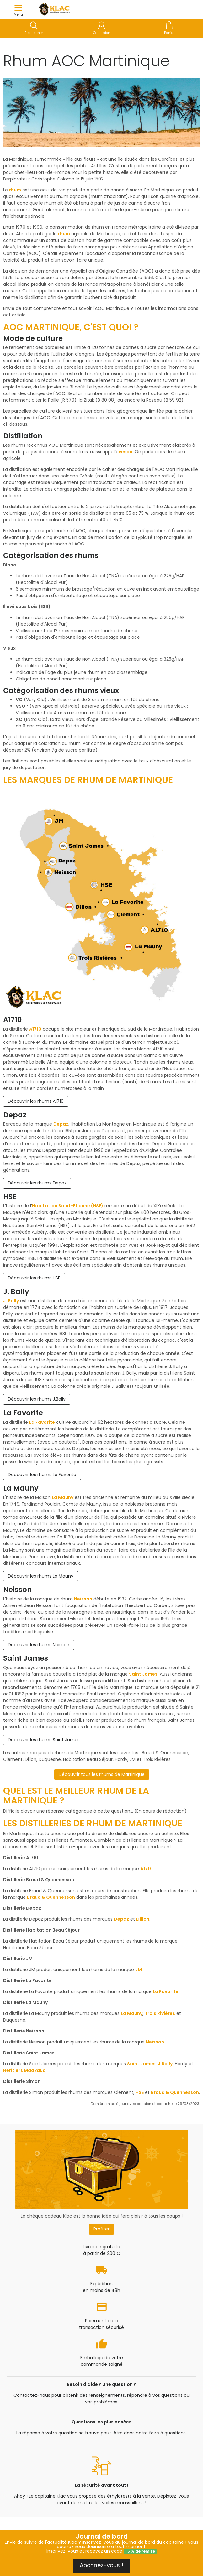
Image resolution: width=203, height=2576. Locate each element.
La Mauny (62, 1497)
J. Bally (11, 1301)
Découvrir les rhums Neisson (38, 1645)
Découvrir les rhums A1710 (36, 1101)
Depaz (60, 1124)
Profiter (101, 2229)
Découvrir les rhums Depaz (37, 1183)
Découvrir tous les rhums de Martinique (102, 1774)
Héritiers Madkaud (24, 2070)
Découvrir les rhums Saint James (44, 1739)
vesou (125, 452)
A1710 (35, 1029)
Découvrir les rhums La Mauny (40, 1576)
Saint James (143, 1674)
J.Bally (165, 2064)
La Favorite (42, 1422)
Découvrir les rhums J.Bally (37, 1399)
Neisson (83, 1599)
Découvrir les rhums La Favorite (42, 1474)
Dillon (142, 1919)
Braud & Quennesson (51, 1897)
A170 (145, 1869)
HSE (140, 2092)
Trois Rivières (160, 2013)
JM (138, 1969)
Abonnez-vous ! (101, 2565)
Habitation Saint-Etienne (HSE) (67, 1206)
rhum (15, 190)
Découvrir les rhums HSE (34, 1278)
